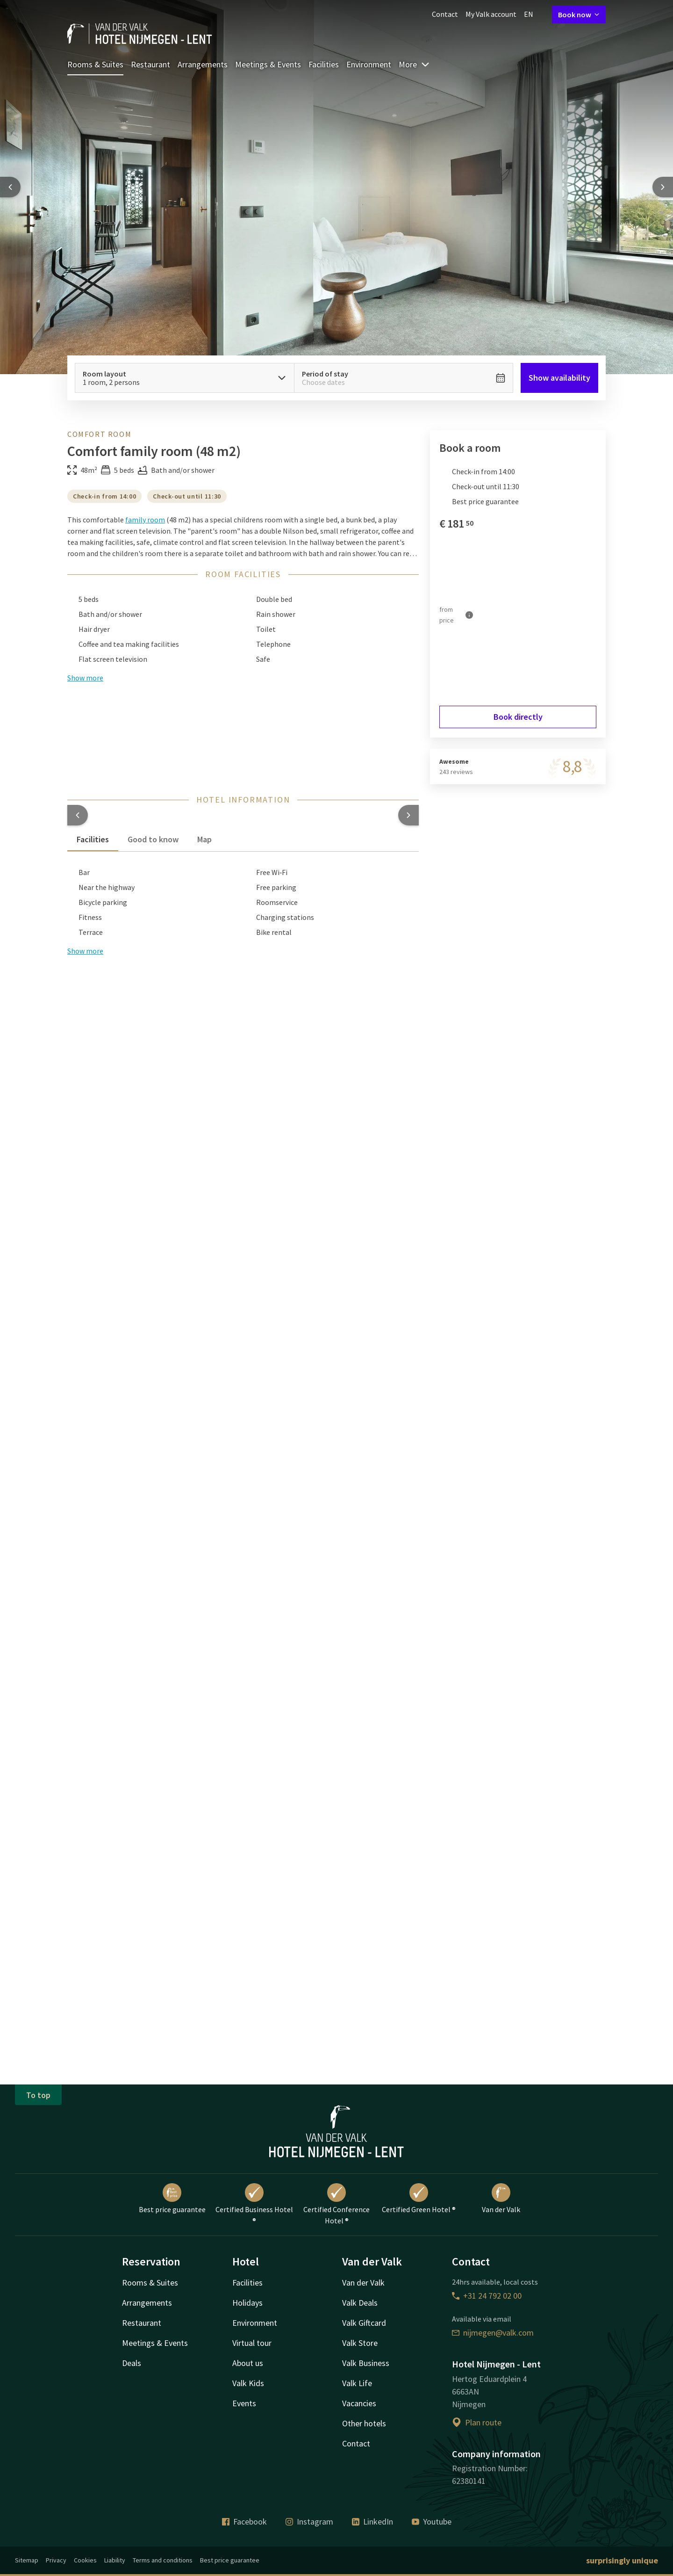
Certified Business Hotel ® (254, 2204)
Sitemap (26, 2560)
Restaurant (150, 64)
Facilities (323, 64)
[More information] (469, 614)
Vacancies (359, 2403)
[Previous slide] (10, 187)
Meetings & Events (268, 64)
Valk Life (357, 2383)
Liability (114, 2560)
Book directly (518, 716)
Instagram (309, 2521)
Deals (131, 2363)
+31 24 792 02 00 (487, 2295)
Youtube (431, 2521)
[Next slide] (662, 187)
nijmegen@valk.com (493, 2332)
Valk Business (365, 2363)
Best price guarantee (172, 2198)
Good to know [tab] (153, 839)
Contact (445, 14)
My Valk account (490, 14)
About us (247, 2363)
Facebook (244, 2521)
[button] (77, 815)
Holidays (247, 2302)
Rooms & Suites (95, 64)
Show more (85, 950)
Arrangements (203, 64)
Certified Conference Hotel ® (336, 2204)
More (414, 64)
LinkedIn (372, 2521)
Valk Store (360, 2342)
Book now (579, 14)
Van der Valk (501, 2198)
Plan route (476, 2422)
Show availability (559, 377)
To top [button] (38, 2095)
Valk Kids (248, 2383)
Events (244, 2403)
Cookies (85, 2560)
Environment (368, 64)
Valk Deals (360, 2302)
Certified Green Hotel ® (419, 2198)
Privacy (56, 2560)
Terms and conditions (163, 2560)
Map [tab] (204, 839)
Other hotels (364, 2423)
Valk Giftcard (364, 2322)
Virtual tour (252, 2342)
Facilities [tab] (93, 839)
